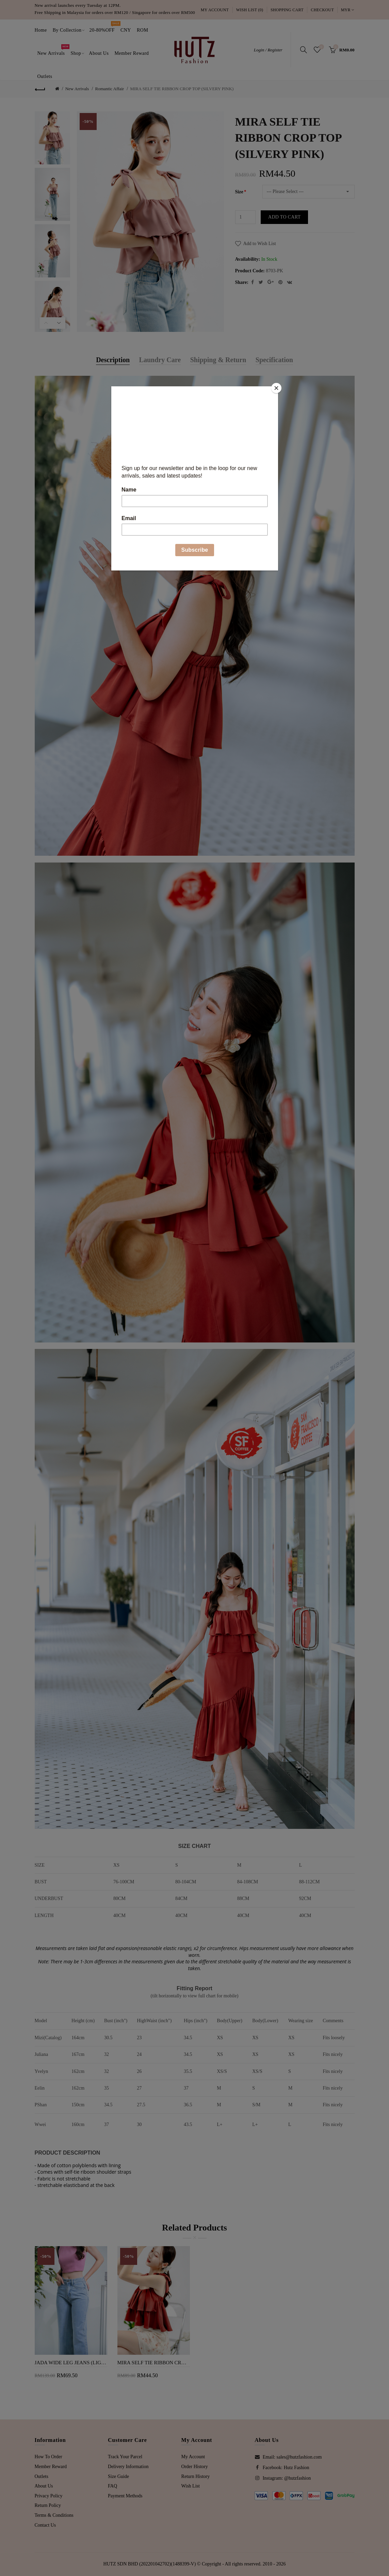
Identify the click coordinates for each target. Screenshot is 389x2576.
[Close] (276, 388)
